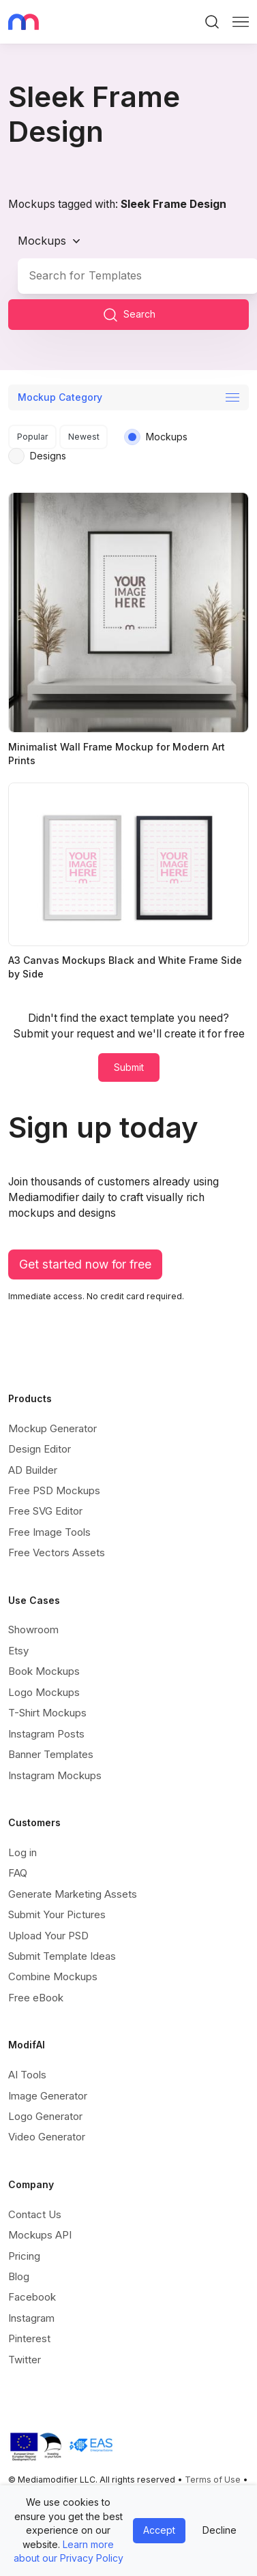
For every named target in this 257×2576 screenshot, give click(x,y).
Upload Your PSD (48, 1935)
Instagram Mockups (55, 1775)
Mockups (42, 240)
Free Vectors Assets (56, 1552)
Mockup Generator (52, 1428)
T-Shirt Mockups (47, 1712)
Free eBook (35, 1997)
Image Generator (47, 2095)
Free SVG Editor (45, 1510)
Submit (129, 1067)
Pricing (24, 2255)
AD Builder (32, 1470)
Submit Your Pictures (57, 1914)
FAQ (17, 1872)
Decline (219, 2530)
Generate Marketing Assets (72, 1894)
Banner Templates (50, 1754)
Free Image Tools (49, 1532)
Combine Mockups (52, 1976)
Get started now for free (85, 1264)
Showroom (33, 1629)
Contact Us (34, 2214)
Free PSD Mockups (54, 1490)
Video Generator (46, 2136)
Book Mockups (44, 1671)
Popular (32, 436)
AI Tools (27, 2074)
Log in (22, 1852)
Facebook (32, 2296)
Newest (84, 436)
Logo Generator (45, 2116)
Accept (159, 2530)
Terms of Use (213, 2479)
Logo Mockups (44, 1692)
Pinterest (29, 2338)
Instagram (31, 2318)
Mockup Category (60, 397)
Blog (18, 2276)
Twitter (24, 2359)
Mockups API (40, 2234)
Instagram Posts (46, 1733)
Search (128, 315)
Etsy (18, 1650)
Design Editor (39, 1448)
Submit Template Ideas (62, 1956)
